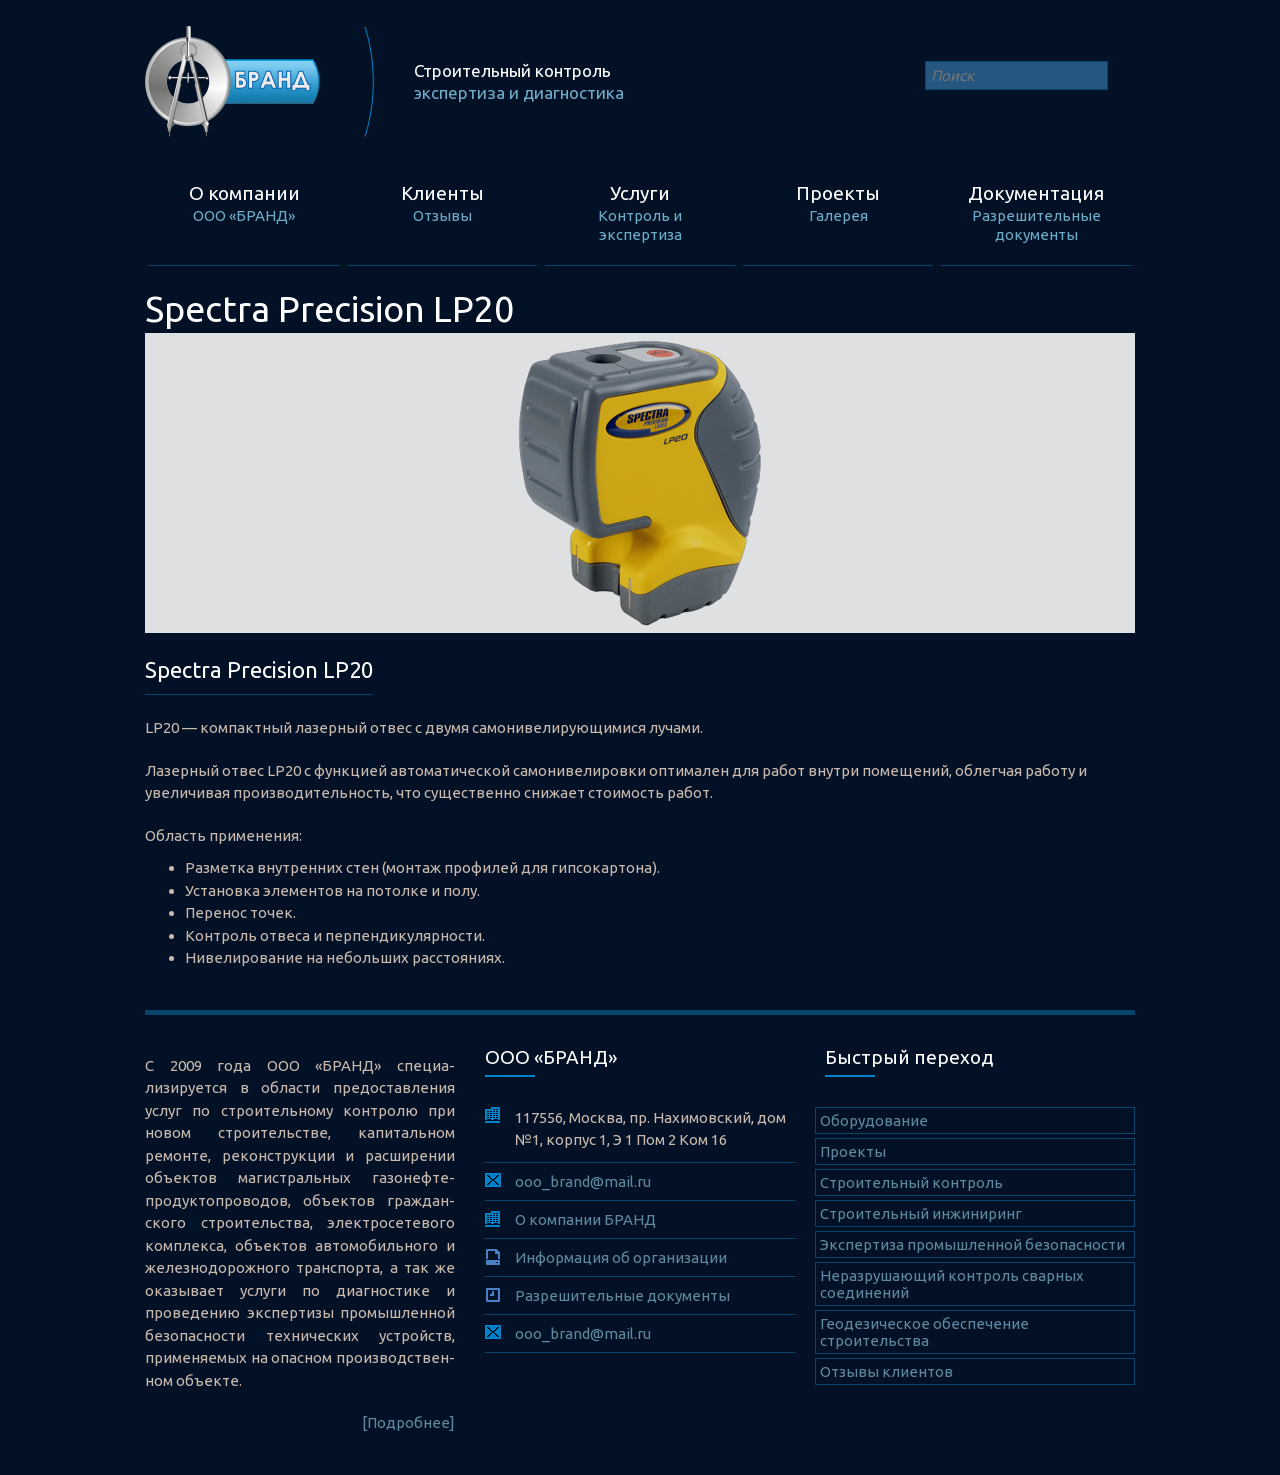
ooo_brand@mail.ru (583, 1181)
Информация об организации (621, 1257)
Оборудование (874, 1120)
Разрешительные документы (622, 1295)
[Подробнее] (408, 1422)
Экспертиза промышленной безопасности (972, 1244)
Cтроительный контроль (911, 1182)
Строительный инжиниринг (921, 1213)
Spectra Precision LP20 (259, 669)
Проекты (853, 1151)
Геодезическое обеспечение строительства (924, 1332)
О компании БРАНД (585, 1219)
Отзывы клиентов (886, 1371)
